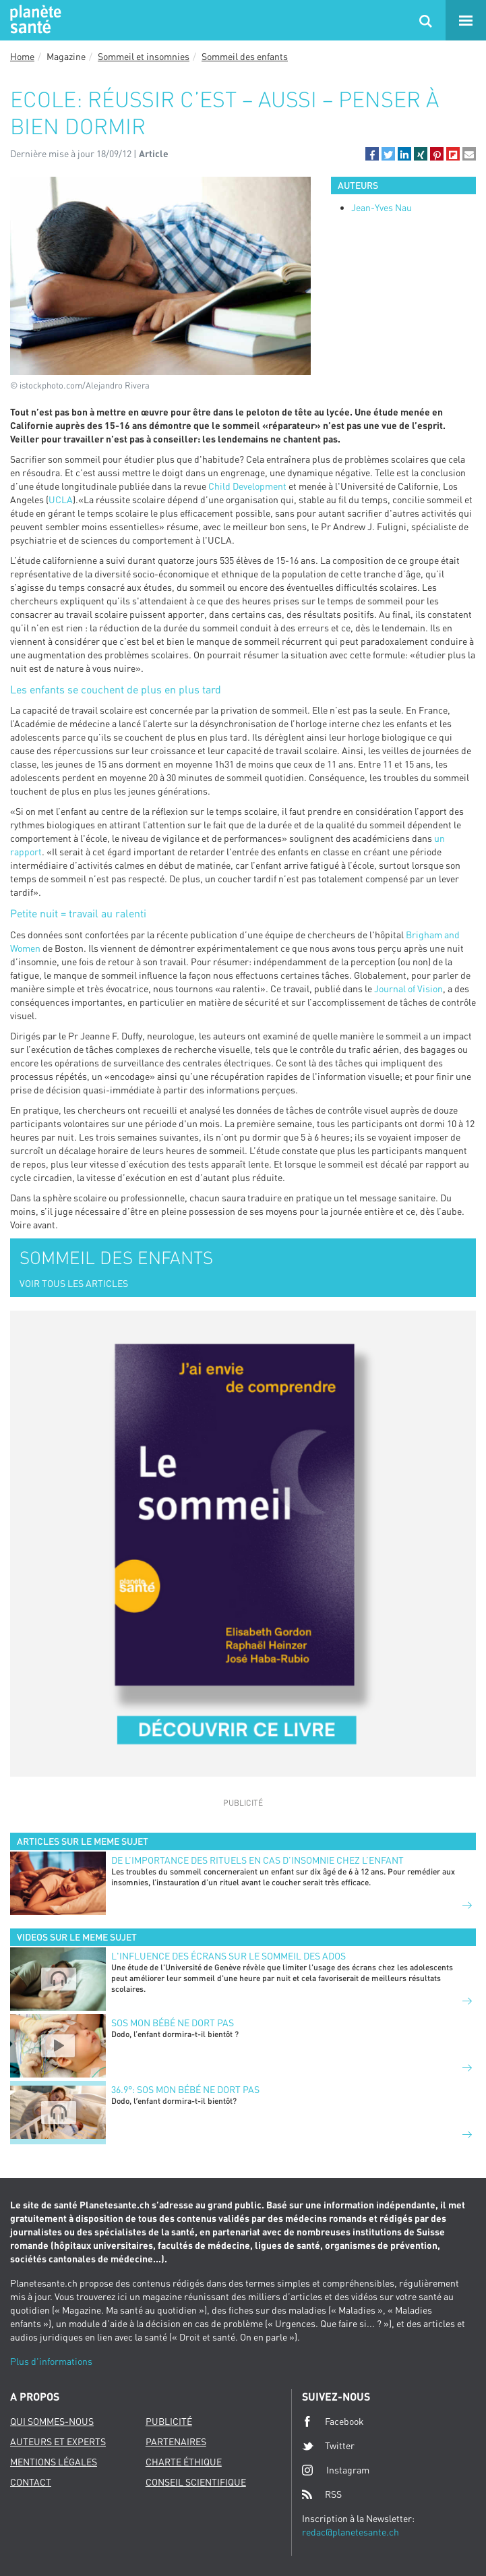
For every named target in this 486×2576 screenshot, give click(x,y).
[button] (372, 154)
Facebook (333, 2421)
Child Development (247, 486)
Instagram (335, 2469)
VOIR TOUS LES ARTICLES (74, 1283)
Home (22, 56)
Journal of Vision (408, 988)
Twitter (328, 2446)
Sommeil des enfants (245, 56)
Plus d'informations (51, 2361)
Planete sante (33, 20)
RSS (322, 2494)
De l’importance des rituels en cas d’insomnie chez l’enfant (257, 1860)
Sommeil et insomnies (143, 56)
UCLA (61, 499)
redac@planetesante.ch (350, 2532)
